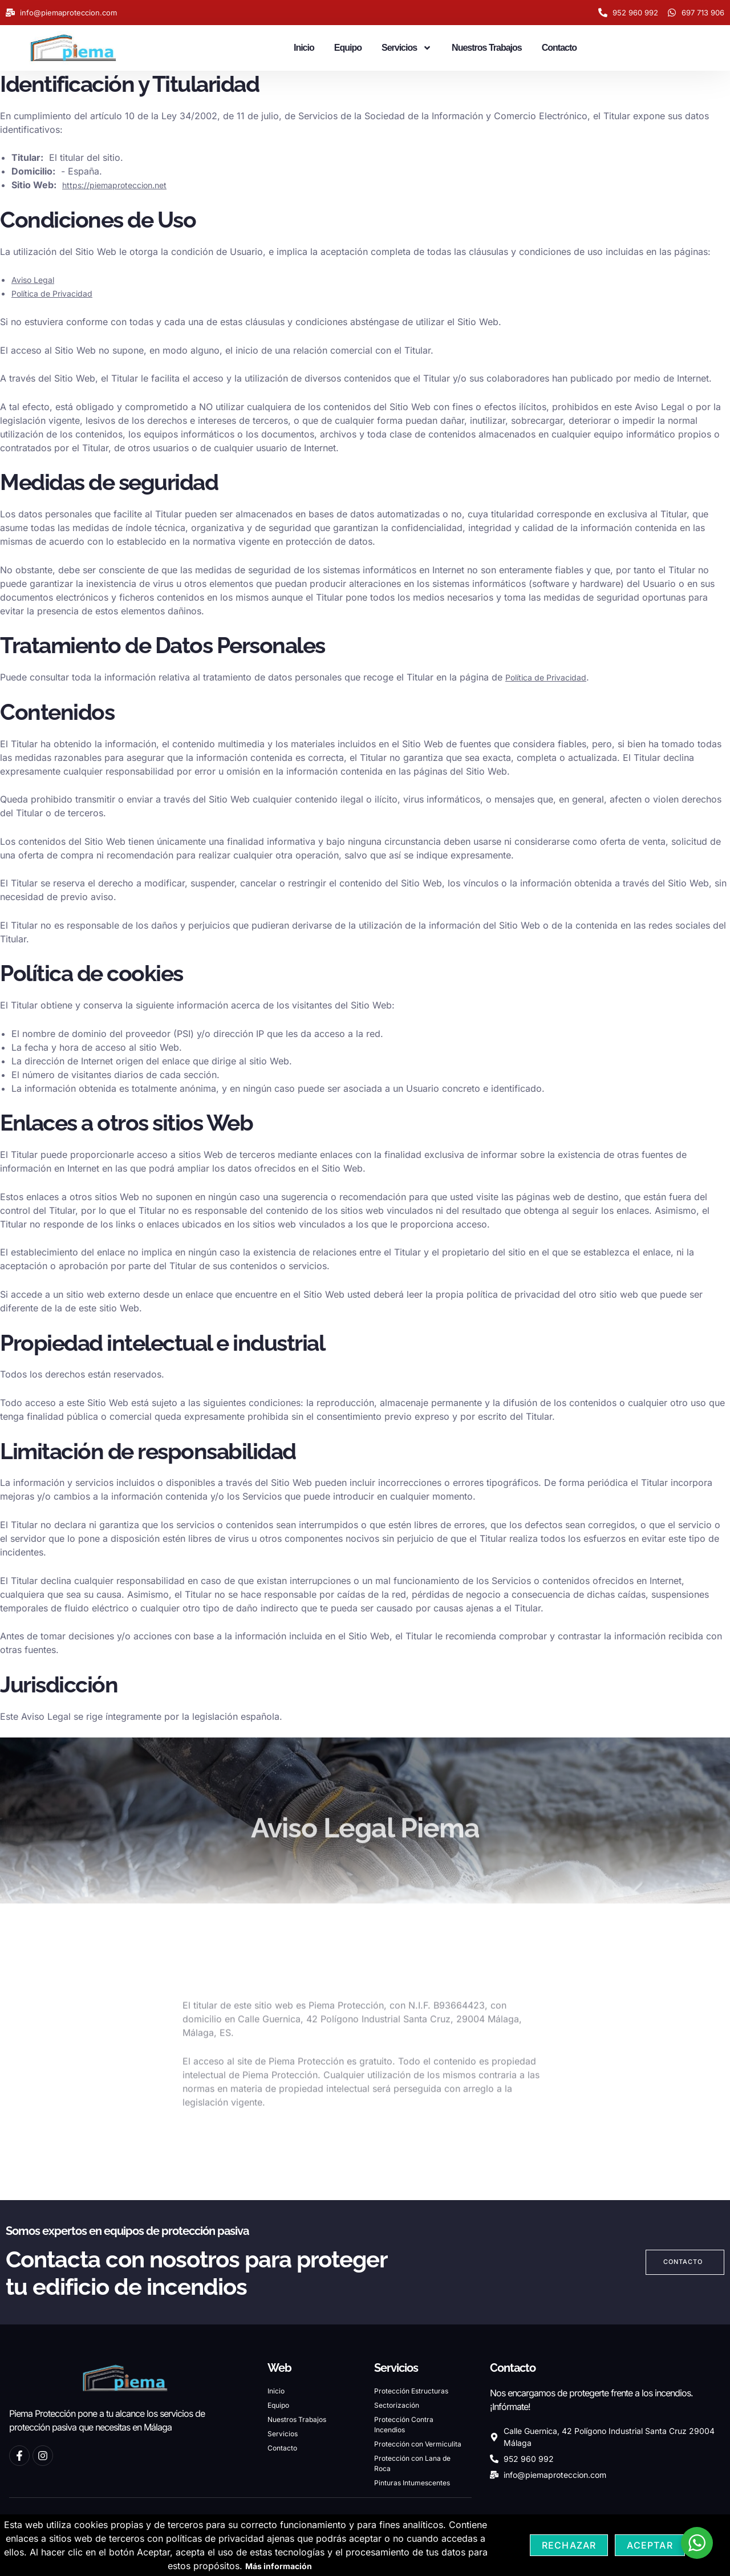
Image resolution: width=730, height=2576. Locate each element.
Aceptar (649, 2545)
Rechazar (569, 2545)
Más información (278, 2565)
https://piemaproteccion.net (121, 185)
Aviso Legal (36, 279)
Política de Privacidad (58, 293)
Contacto (559, 47)
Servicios (407, 48)
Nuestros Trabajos (487, 47)
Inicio (304, 47)
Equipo (348, 47)
